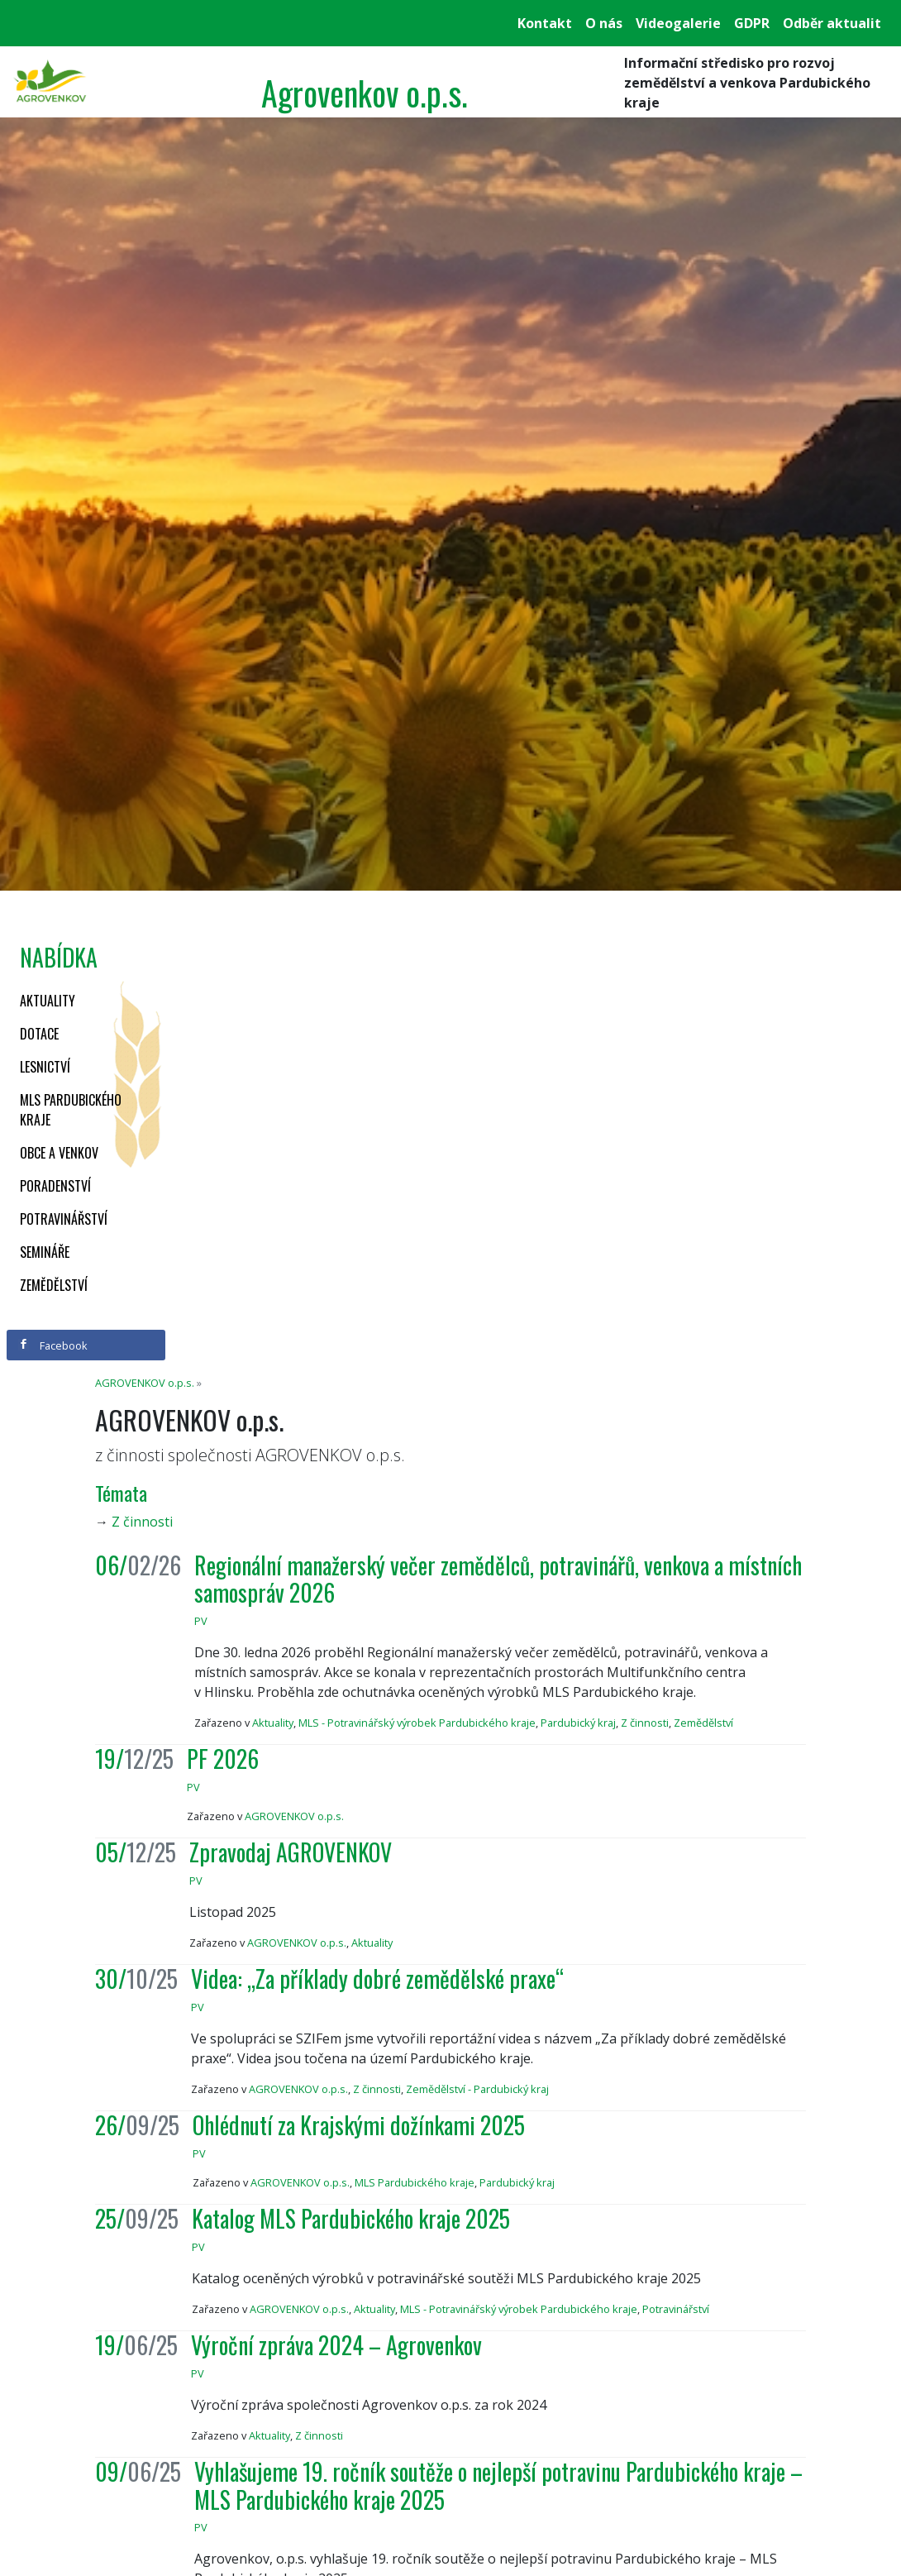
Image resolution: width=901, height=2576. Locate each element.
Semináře (44, 1252)
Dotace (39, 1034)
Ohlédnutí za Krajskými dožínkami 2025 (359, 2125)
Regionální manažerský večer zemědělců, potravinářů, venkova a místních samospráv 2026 (498, 1579)
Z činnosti (142, 1522)
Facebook (53, 1345)
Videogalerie (678, 23)
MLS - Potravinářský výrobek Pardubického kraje (417, 1722)
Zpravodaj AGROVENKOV (290, 1852)
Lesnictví (45, 1067)
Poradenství (55, 1186)
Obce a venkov (59, 1153)
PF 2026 (223, 1758)
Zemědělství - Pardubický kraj (477, 2088)
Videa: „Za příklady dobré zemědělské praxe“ (377, 1978)
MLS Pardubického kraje (71, 1110)
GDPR (752, 23)
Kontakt (544, 23)
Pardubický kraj (578, 1722)
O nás (603, 23)
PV (200, 1620)
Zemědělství (54, 1285)
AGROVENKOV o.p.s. (144, 1382)
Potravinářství (63, 1219)
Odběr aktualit (832, 23)
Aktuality (47, 1001)
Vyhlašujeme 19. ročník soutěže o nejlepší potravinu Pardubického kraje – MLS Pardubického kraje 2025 (498, 2485)
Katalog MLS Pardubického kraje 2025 (351, 2218)
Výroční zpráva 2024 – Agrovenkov (336, 2345)
